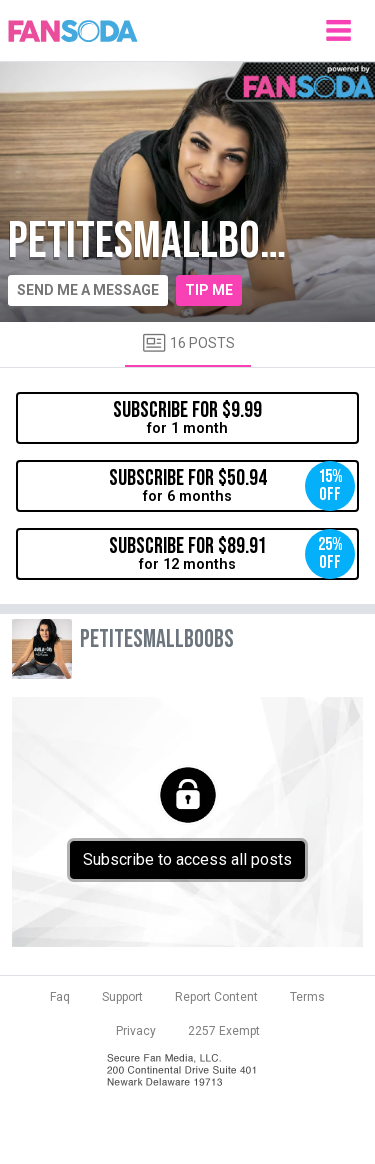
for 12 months (232, 554)
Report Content (216, 997)
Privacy (136, 1031)
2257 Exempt (224, 1031)
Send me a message (88, 290)
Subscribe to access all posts (187, 859)
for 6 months (232, 486)
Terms (307, 997)
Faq (60, 997)
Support (122, 997)
